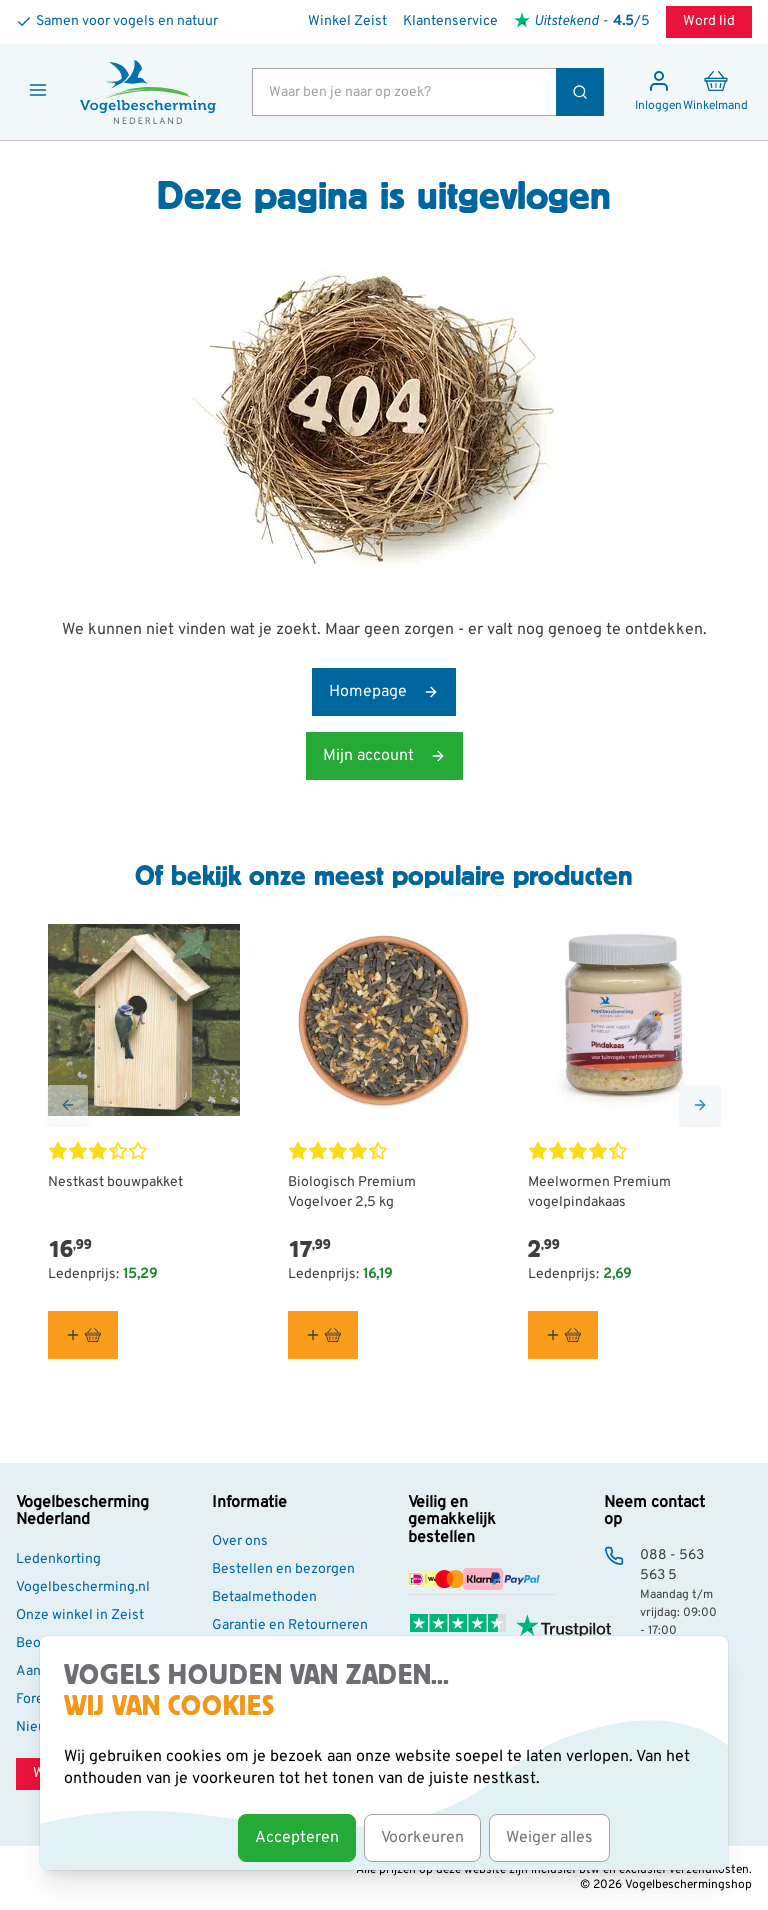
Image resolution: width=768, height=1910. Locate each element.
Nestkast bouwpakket (115, 1182)
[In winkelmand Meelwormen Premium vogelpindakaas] (563, 1335)
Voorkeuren (422, 1838)
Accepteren (297, 1838)
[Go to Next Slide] (700, 1105)
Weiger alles (549, 1838)
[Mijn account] (658, 92)
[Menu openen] (38, 90)
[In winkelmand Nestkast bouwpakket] (83, 1335)
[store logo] (148, 92)
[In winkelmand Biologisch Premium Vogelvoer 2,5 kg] (323, 1335)
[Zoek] (580, 92)
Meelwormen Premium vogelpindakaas (599, 1192)
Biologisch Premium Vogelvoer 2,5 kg (352, 1192)
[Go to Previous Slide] (68, 1105)
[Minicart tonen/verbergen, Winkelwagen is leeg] (715, 92)
